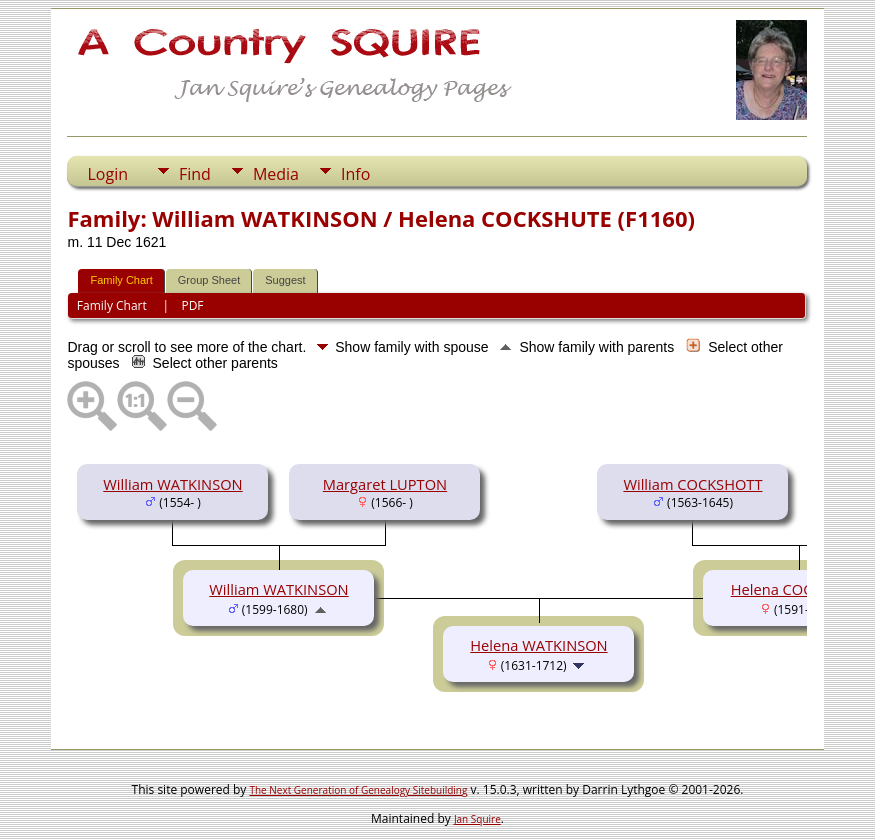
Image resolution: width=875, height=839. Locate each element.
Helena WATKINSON (538, 645)
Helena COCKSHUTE (799, 589)
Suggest (285, 280)
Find (195, 174)
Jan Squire (477, 819)
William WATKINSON (172, 484)
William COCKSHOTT (692, 484)
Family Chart (121, 280)
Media (276, 174)
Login (107, 174)
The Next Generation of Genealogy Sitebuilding (358, 790)
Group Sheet (209, 280)
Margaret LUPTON (385, 484)
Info (355, 174)
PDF (192, 305)
